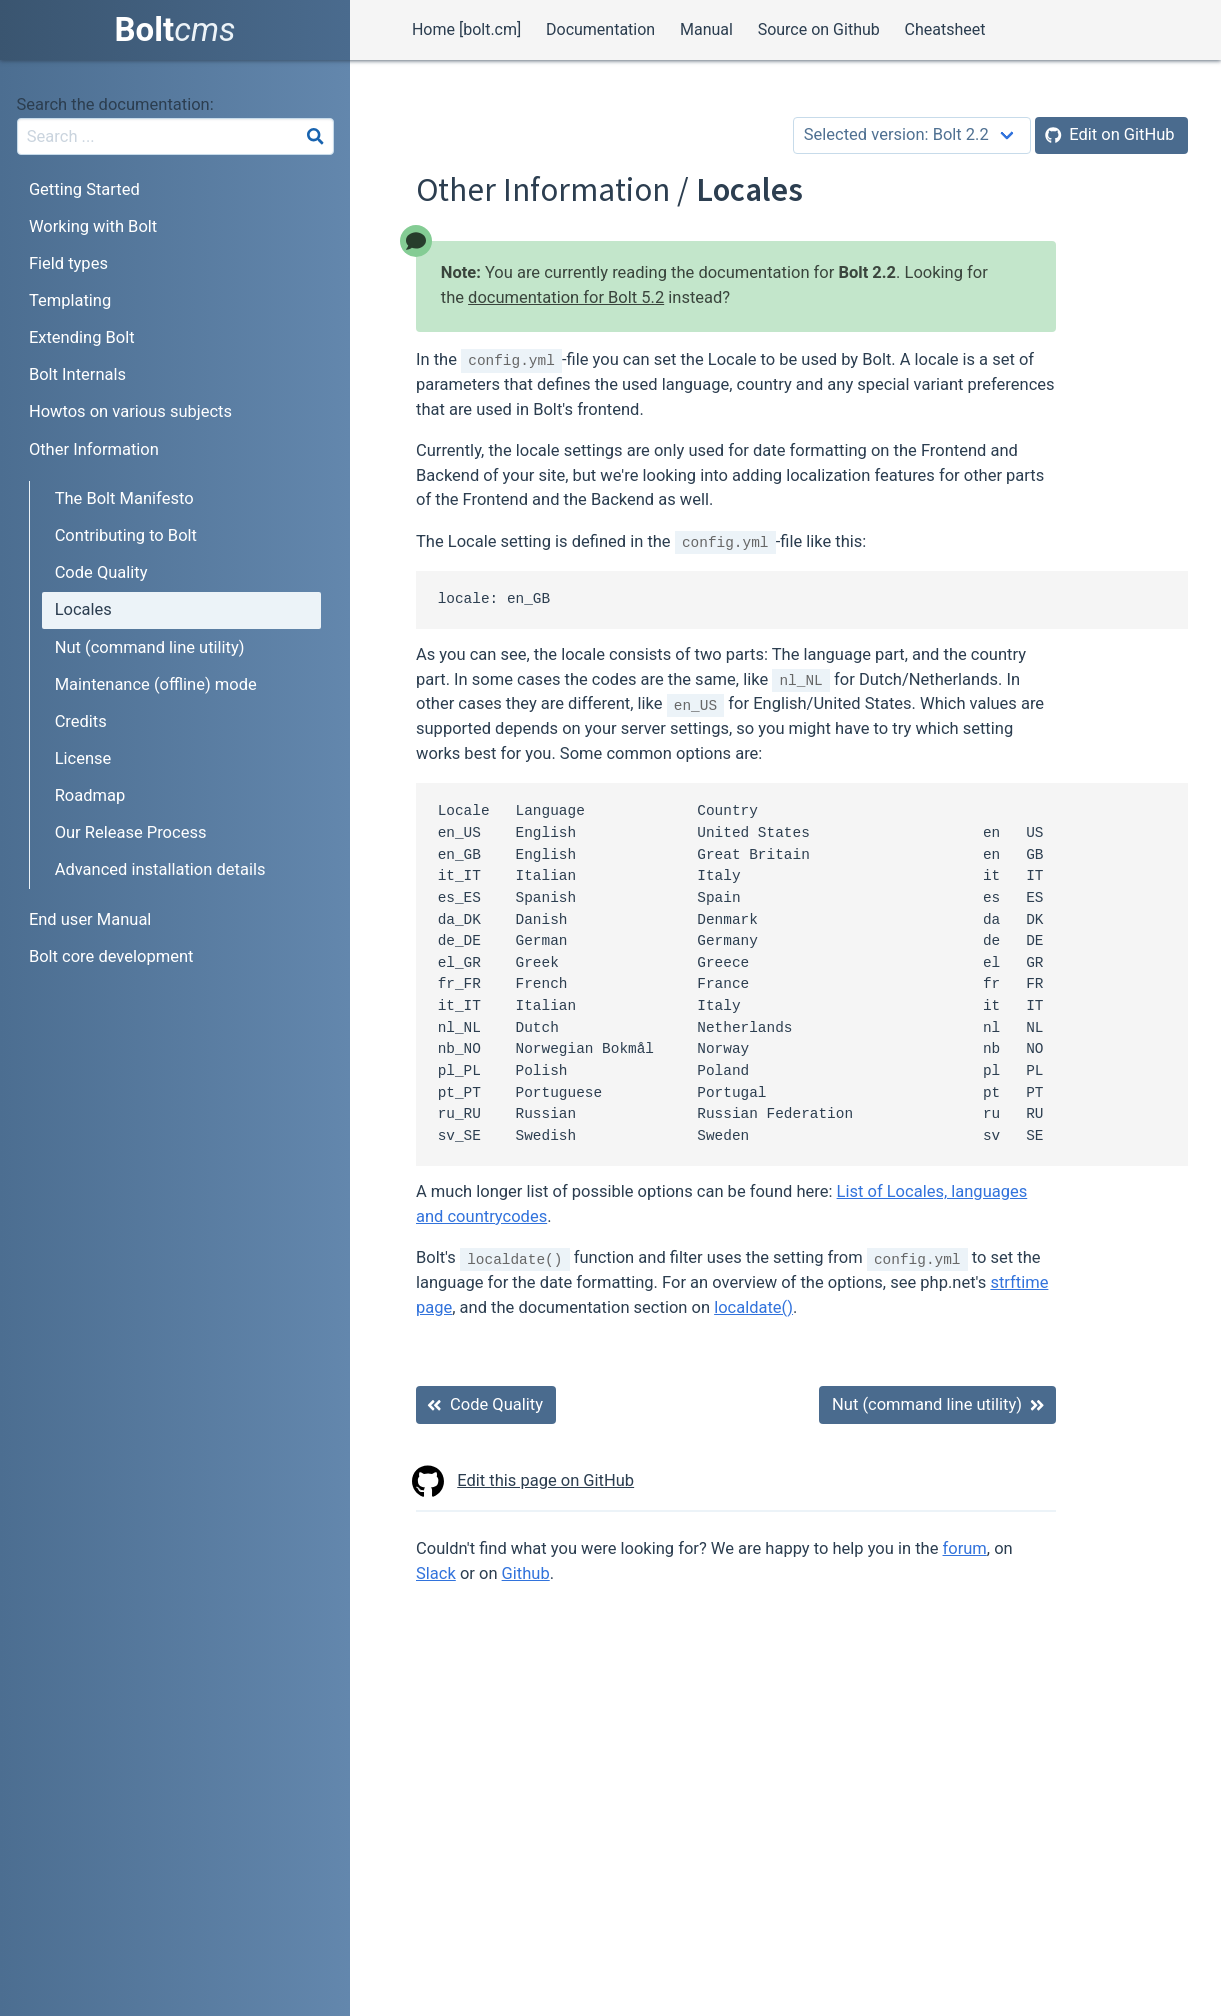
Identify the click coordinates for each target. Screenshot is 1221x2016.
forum (965, 1548)
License (83, 758)
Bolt (175, 29)
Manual (706, 29)
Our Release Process (131, 832)
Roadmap (90, 795)
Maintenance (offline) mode (156, 684)
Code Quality (101, 572)
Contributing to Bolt (126, 535)
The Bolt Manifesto (124, 498)
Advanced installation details (160, 869)
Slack (436, 1573)
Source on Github (819, 29)
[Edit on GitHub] (1111, 135)
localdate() (753, 1307)
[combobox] (175, 136)
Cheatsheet (945, 29)
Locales (83, 609)
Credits (81, 721)
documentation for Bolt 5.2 (566, 297)
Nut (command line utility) (150, 647)
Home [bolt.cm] (466, 29)
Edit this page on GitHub (525, 1481)
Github (526, 1573)
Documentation (600, 29)
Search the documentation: (115, 104)
